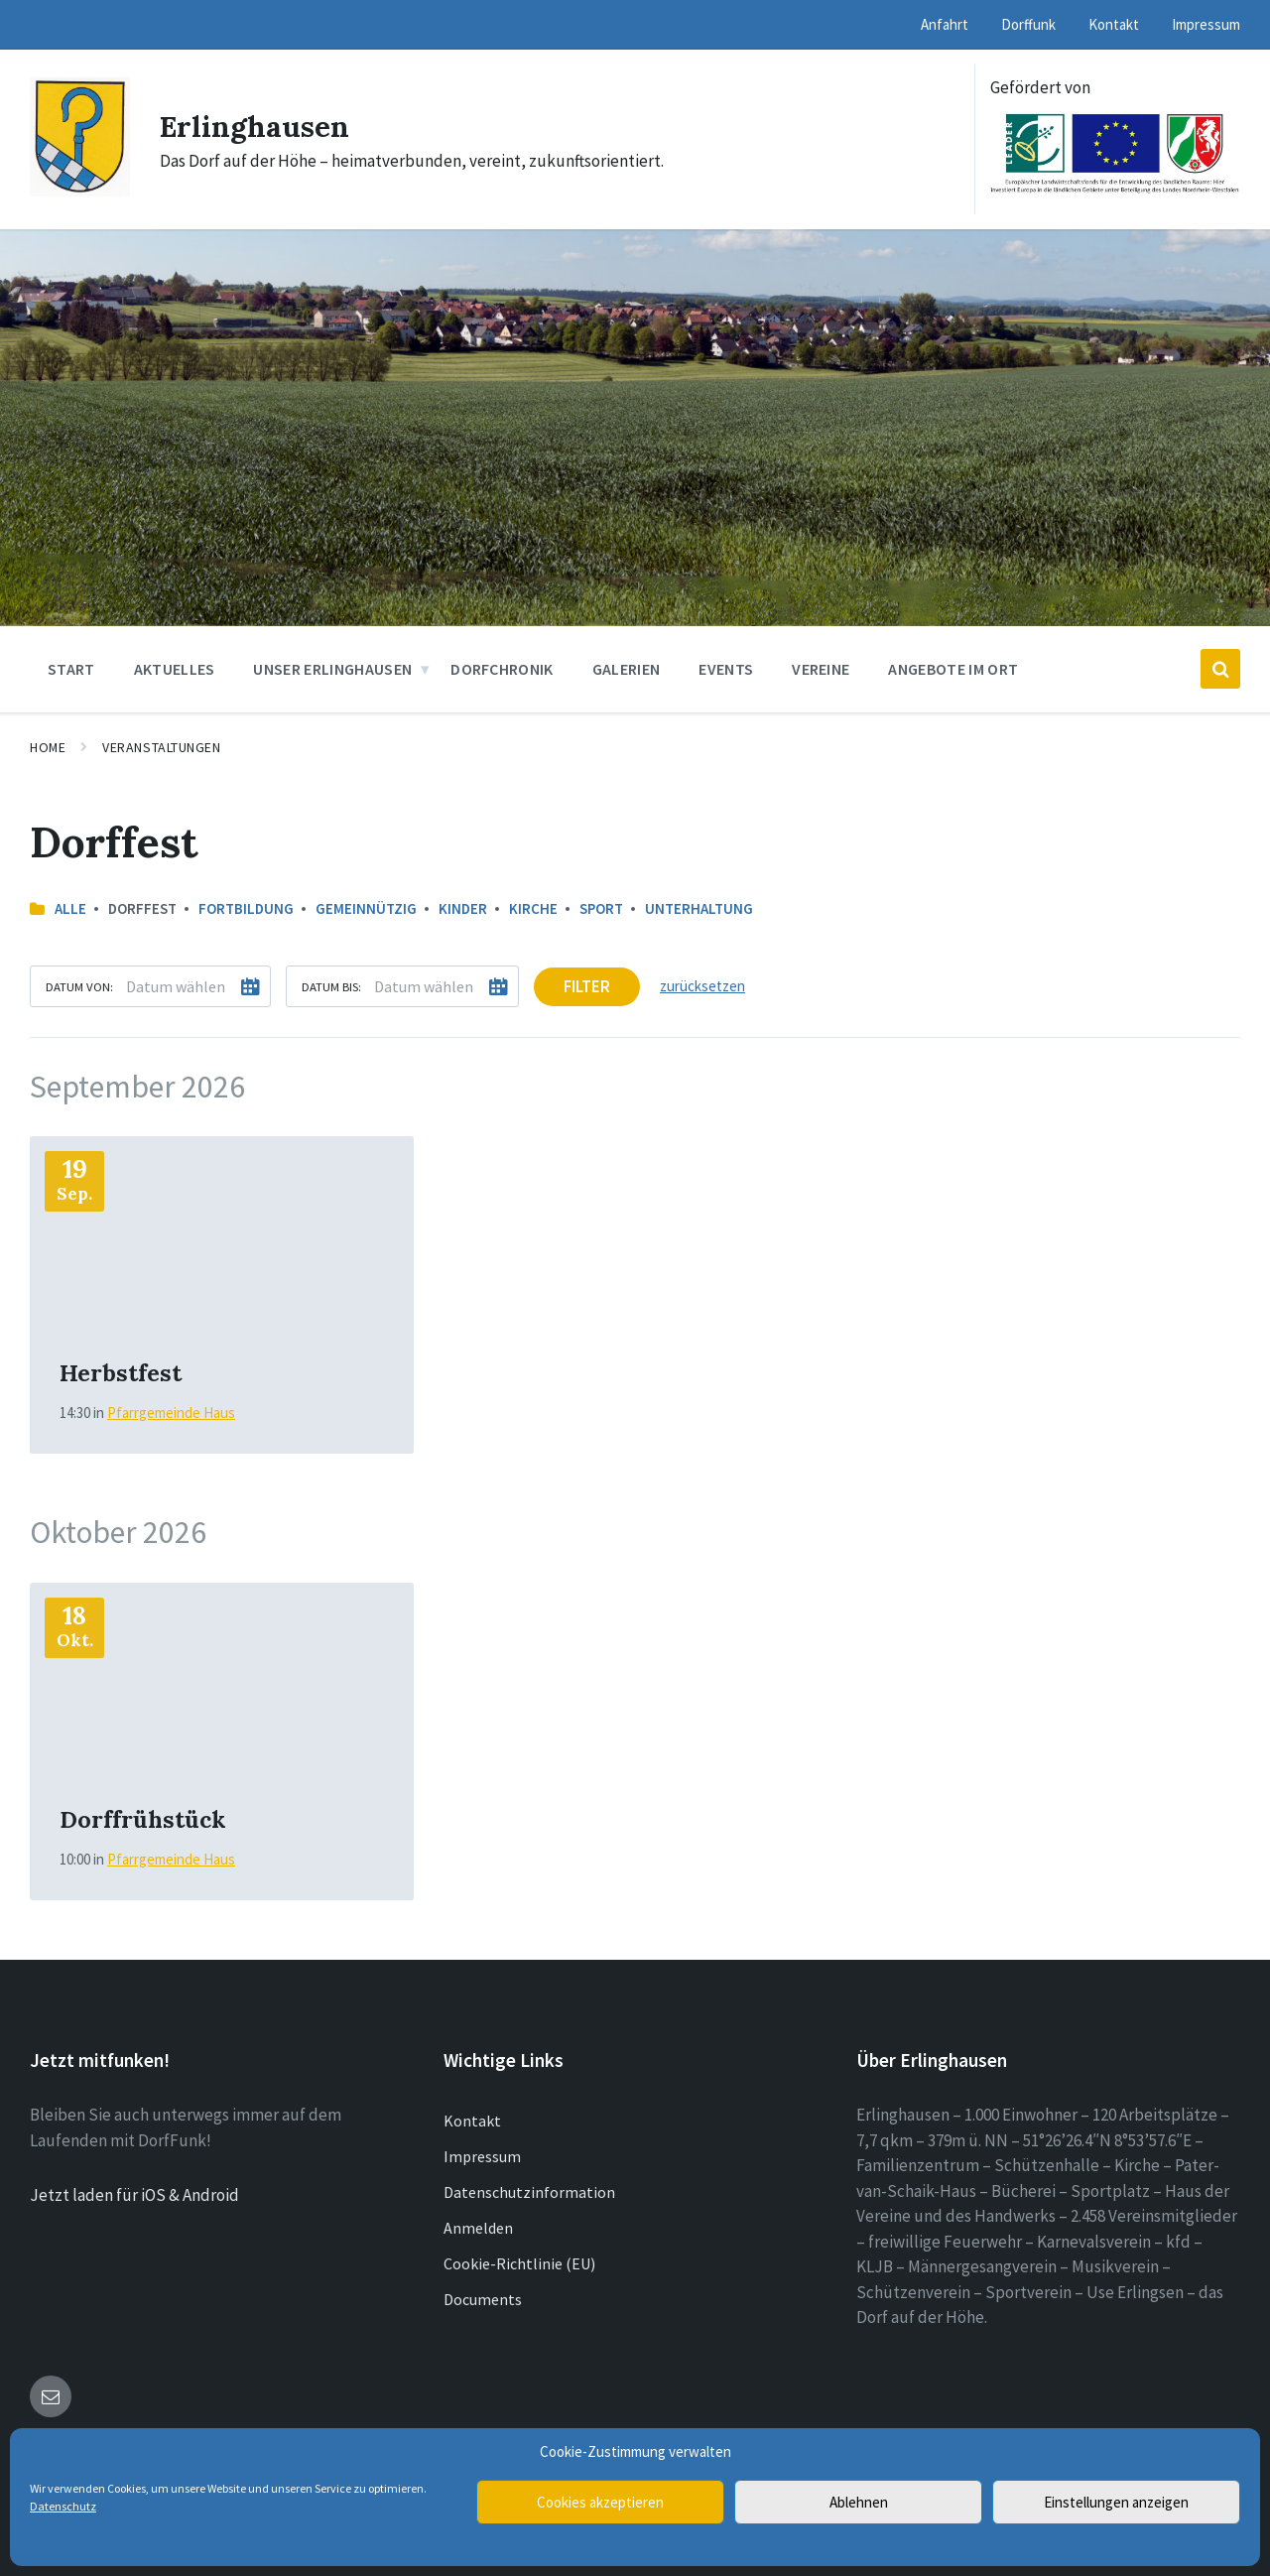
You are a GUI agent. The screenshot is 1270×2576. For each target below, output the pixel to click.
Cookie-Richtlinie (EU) (519, 2263)
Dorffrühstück (143, 1819)
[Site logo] (80, 190)
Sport (601, 908)
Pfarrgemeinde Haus (171, 1412)
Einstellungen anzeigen (1116, 2502)
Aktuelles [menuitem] (174, 669)
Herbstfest (121, 1372)
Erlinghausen (255, 126)
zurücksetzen (702, 985)
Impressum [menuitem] (1206, 24)
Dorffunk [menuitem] (1028, 24)
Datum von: (79, 986)
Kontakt (472, 2120)
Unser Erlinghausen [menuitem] (332, 669)
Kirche (533, 908)
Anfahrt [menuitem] (944, 24)
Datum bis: (331, 986)
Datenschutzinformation (529, 2192)
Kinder (463, 908)
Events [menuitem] (725, 669)
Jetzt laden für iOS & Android (134, 2195)
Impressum (482, 2156)
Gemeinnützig (366, 908)
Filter (587, 986)
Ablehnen (858, 2502)
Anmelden (478, 2228)
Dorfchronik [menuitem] (502, 669)
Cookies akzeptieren (600, 2502)
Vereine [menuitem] (820, 669)
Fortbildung (246, 908)
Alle (70, 908)
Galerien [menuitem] (626, 669)
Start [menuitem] (71, 669)
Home (47, 747)
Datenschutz (63, 2506)
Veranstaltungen (161, 747)
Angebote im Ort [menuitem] (953, 669)
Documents (483, 2299)
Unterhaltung (699, 908)
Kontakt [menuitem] (1113, 24)
